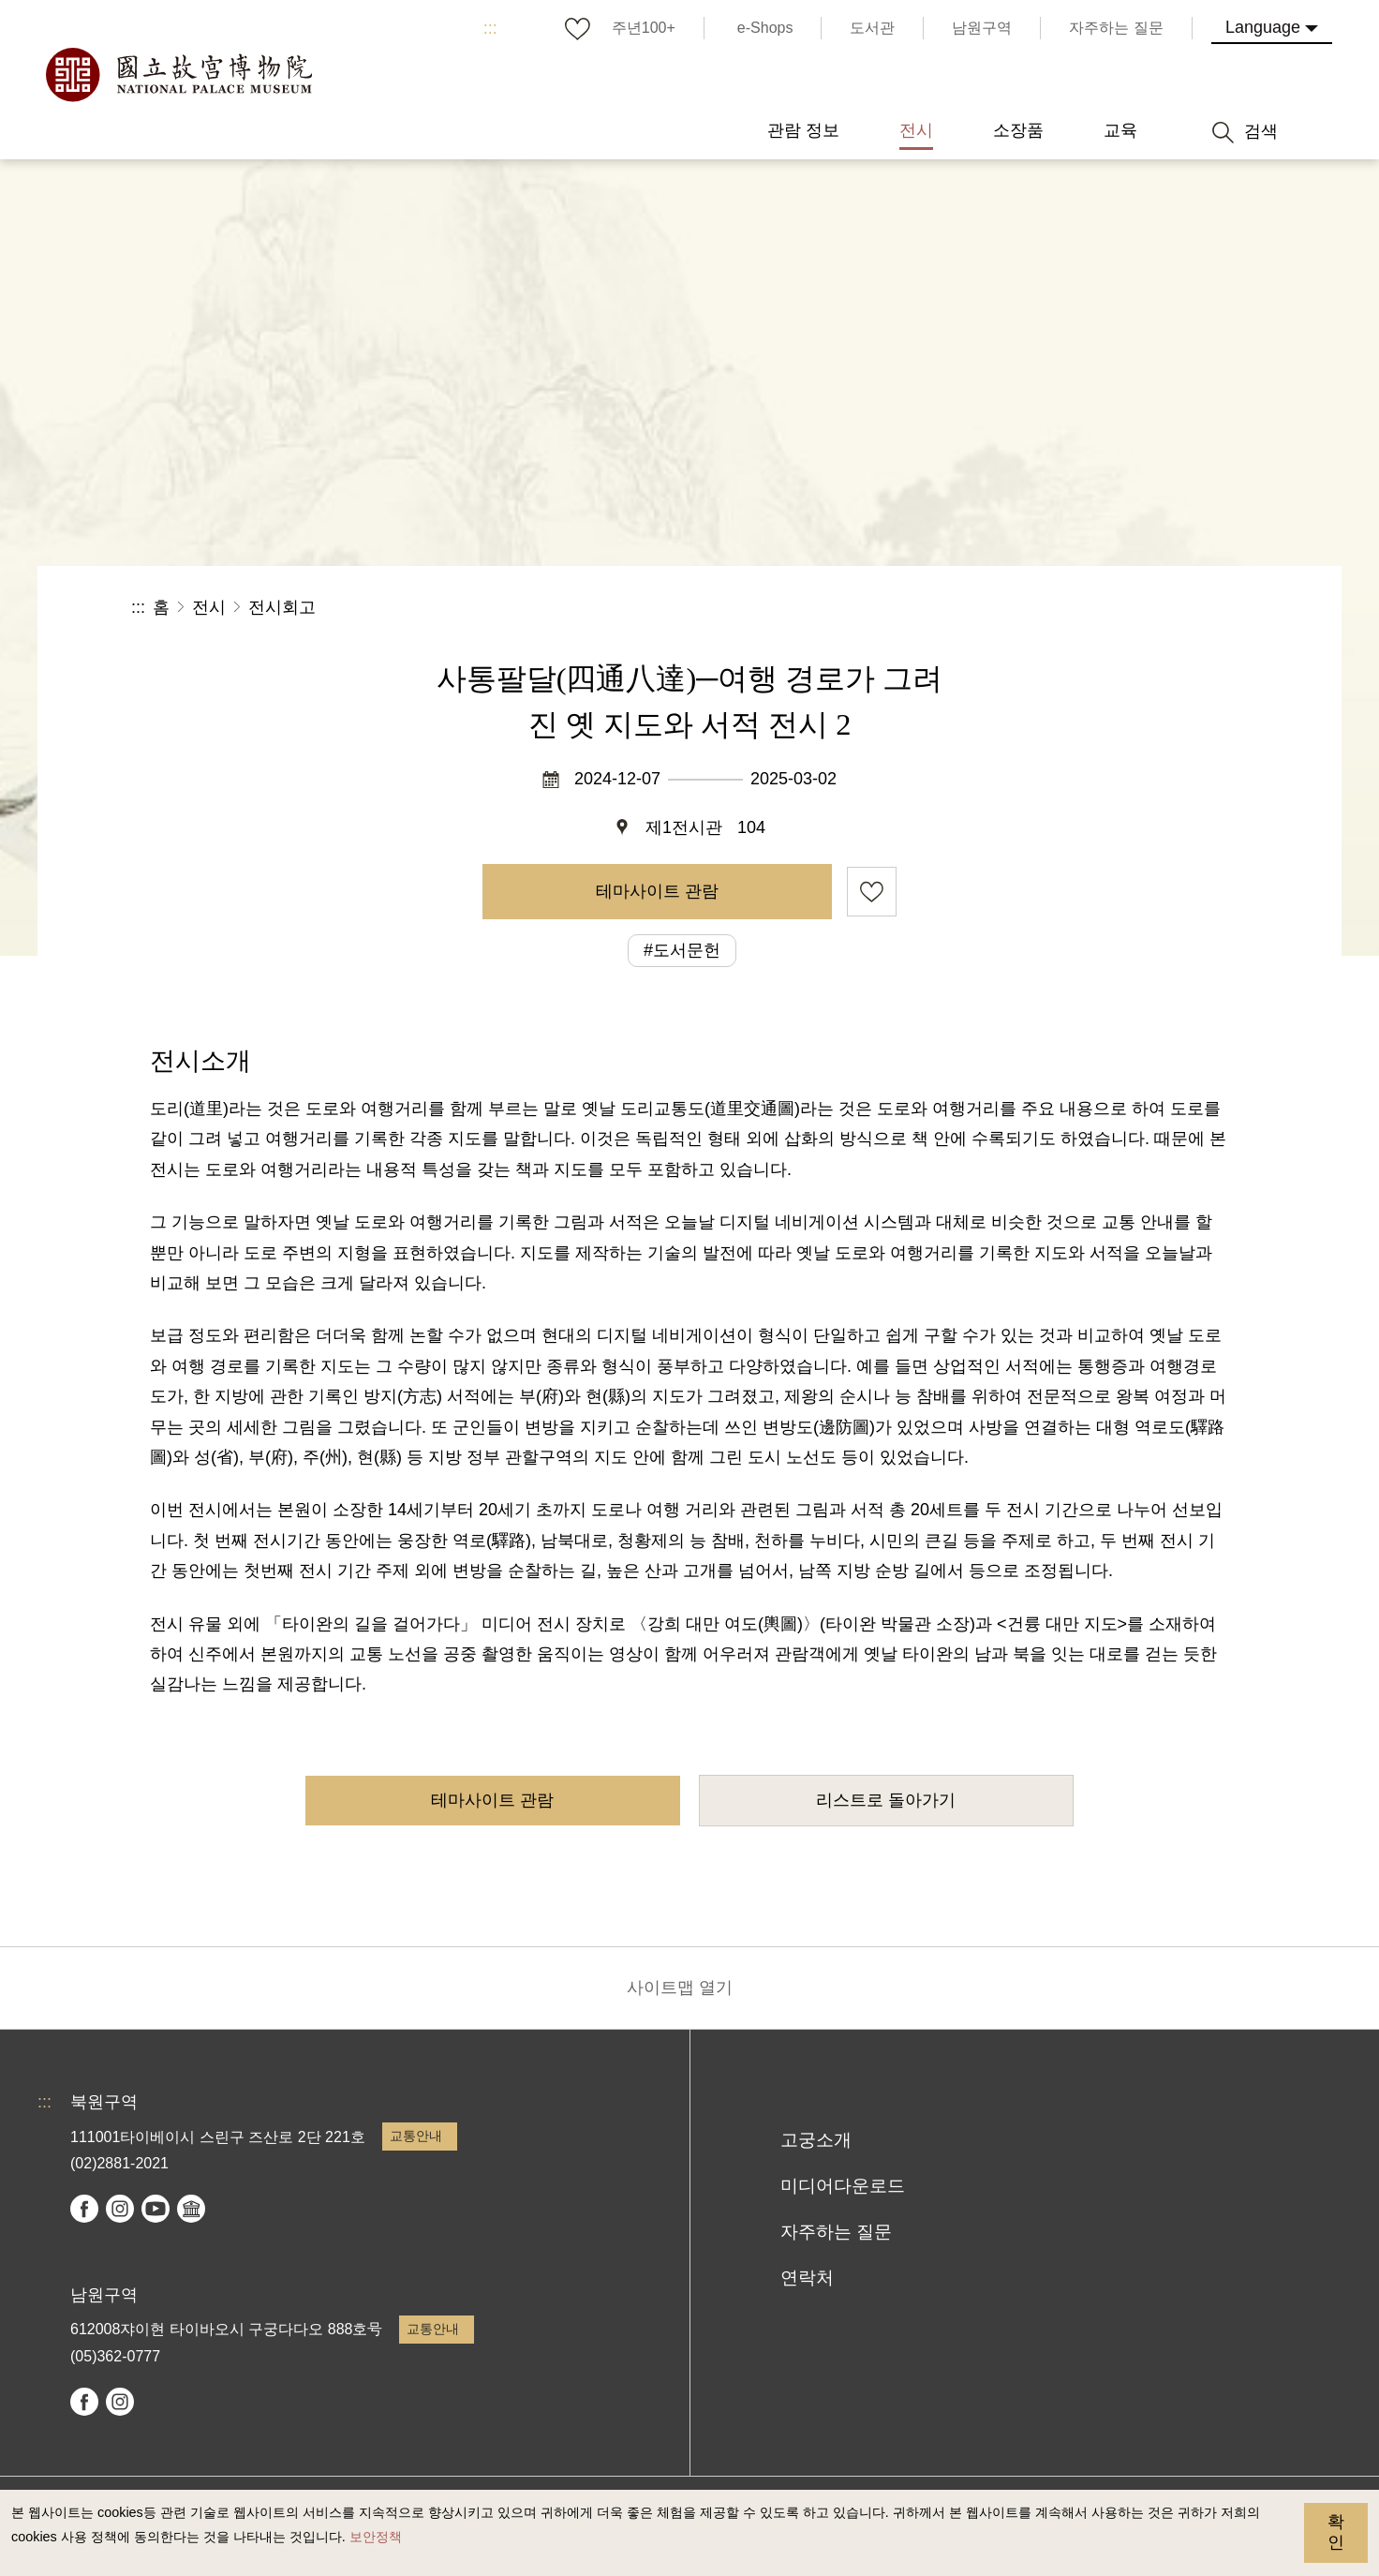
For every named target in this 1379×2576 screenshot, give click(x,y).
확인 (1335, 2532)
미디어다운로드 (842, 2186)
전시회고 (282, 607)
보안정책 (375, 2536)
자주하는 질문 (836, 2231)
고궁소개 (816, 2140)
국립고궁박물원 (178, 75)
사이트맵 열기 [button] (680, 1987)
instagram (120, 2209)
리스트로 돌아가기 (886, 1800)
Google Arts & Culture (191, 2209)
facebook (84, 2209)
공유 (1043, 607)
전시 (209, 607)
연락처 (807, 2277)
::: (490, 28)
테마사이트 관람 (657, 891)
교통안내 (416, 2135)
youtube (155, 2209)
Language (1262, 27)
